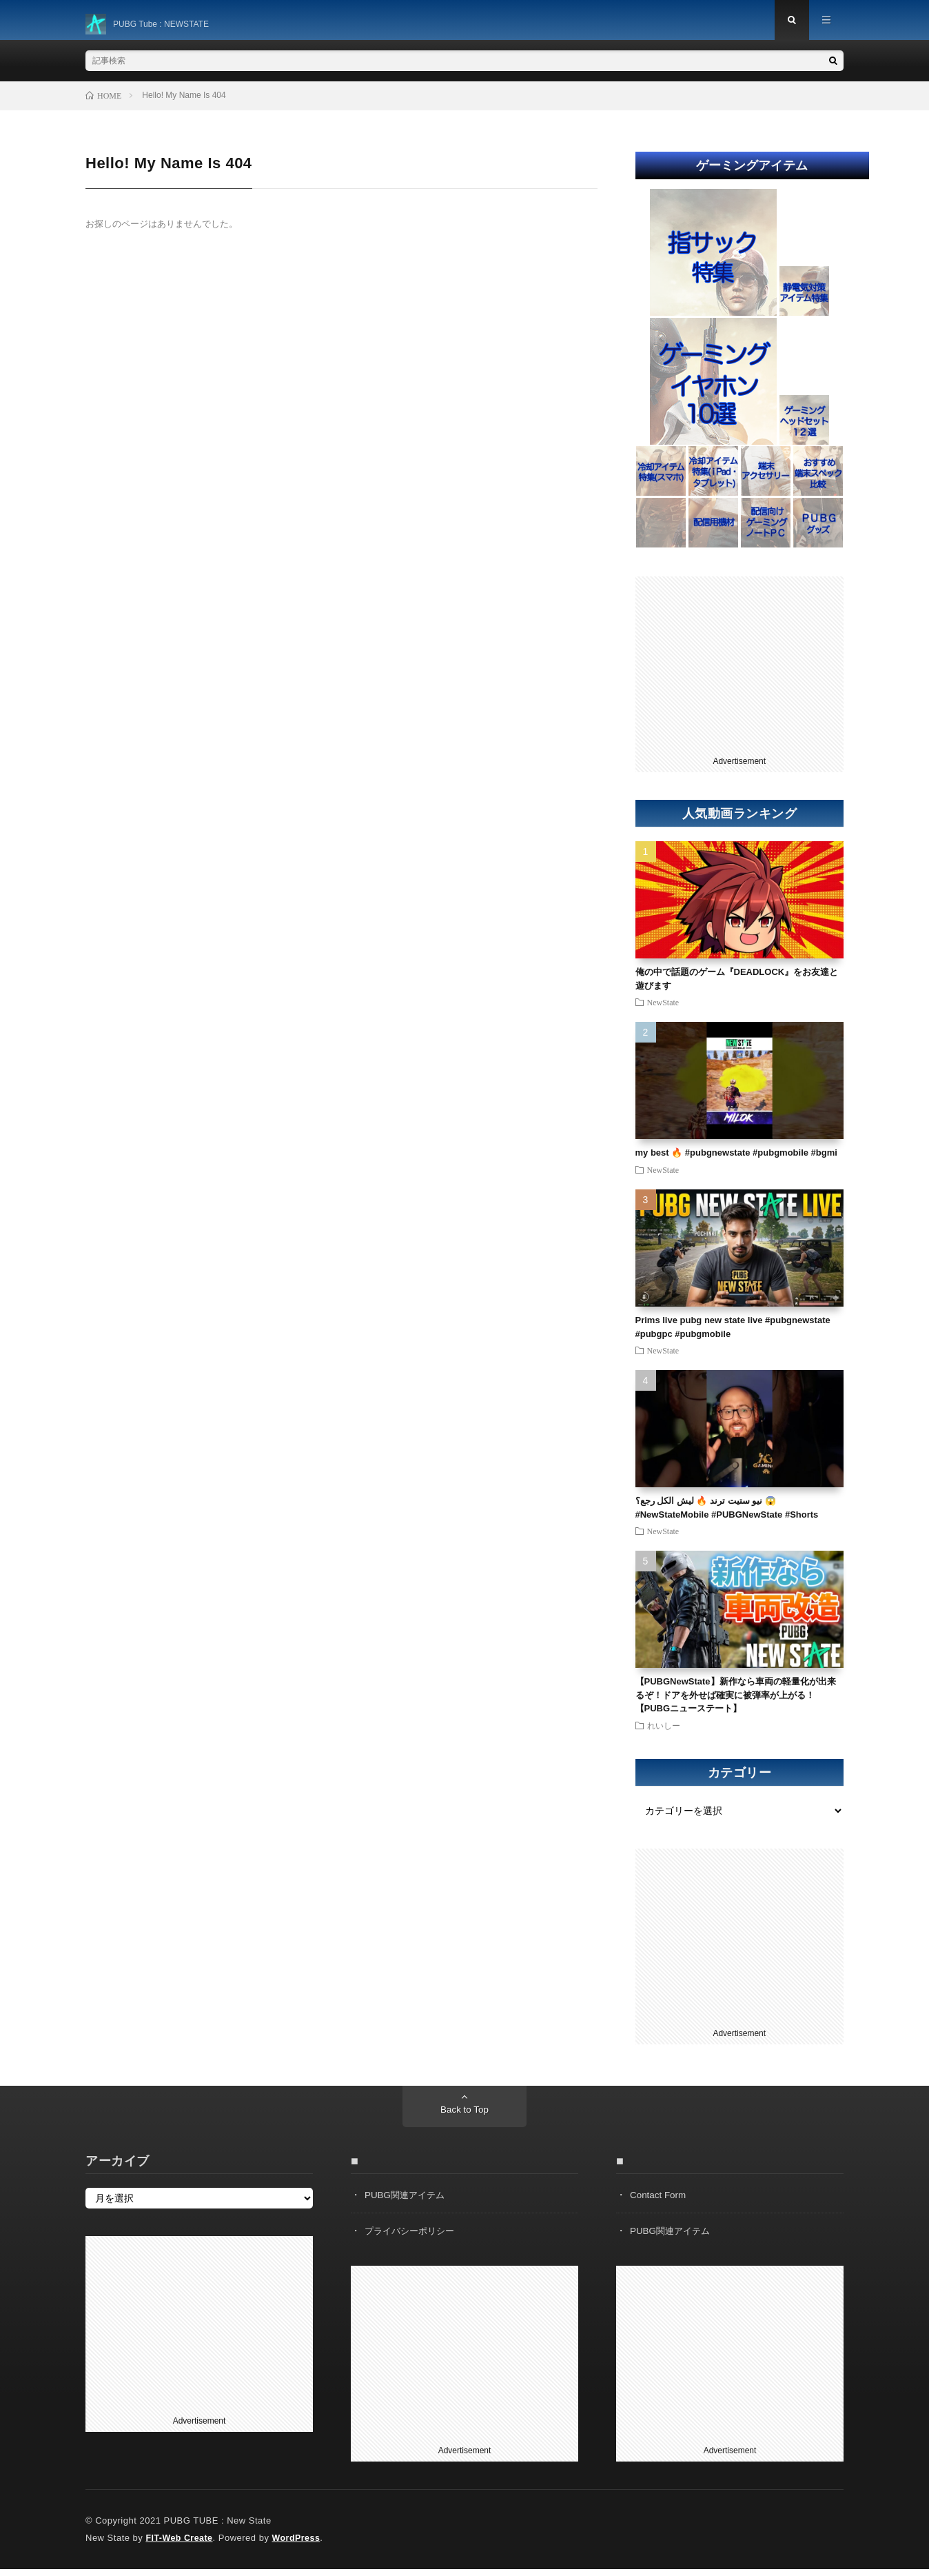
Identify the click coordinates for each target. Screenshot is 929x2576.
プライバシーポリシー (413, 2237)
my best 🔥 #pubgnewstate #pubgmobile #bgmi (736, 1159)
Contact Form (659, 2201)
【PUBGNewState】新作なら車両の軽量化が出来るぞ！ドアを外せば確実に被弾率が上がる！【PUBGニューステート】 (735, 1701)
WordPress (300, 2544)
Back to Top (465, 2116)
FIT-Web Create (180, 2544)
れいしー (663, 1732)
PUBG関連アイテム (407, 2201)
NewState (663, 1009)
